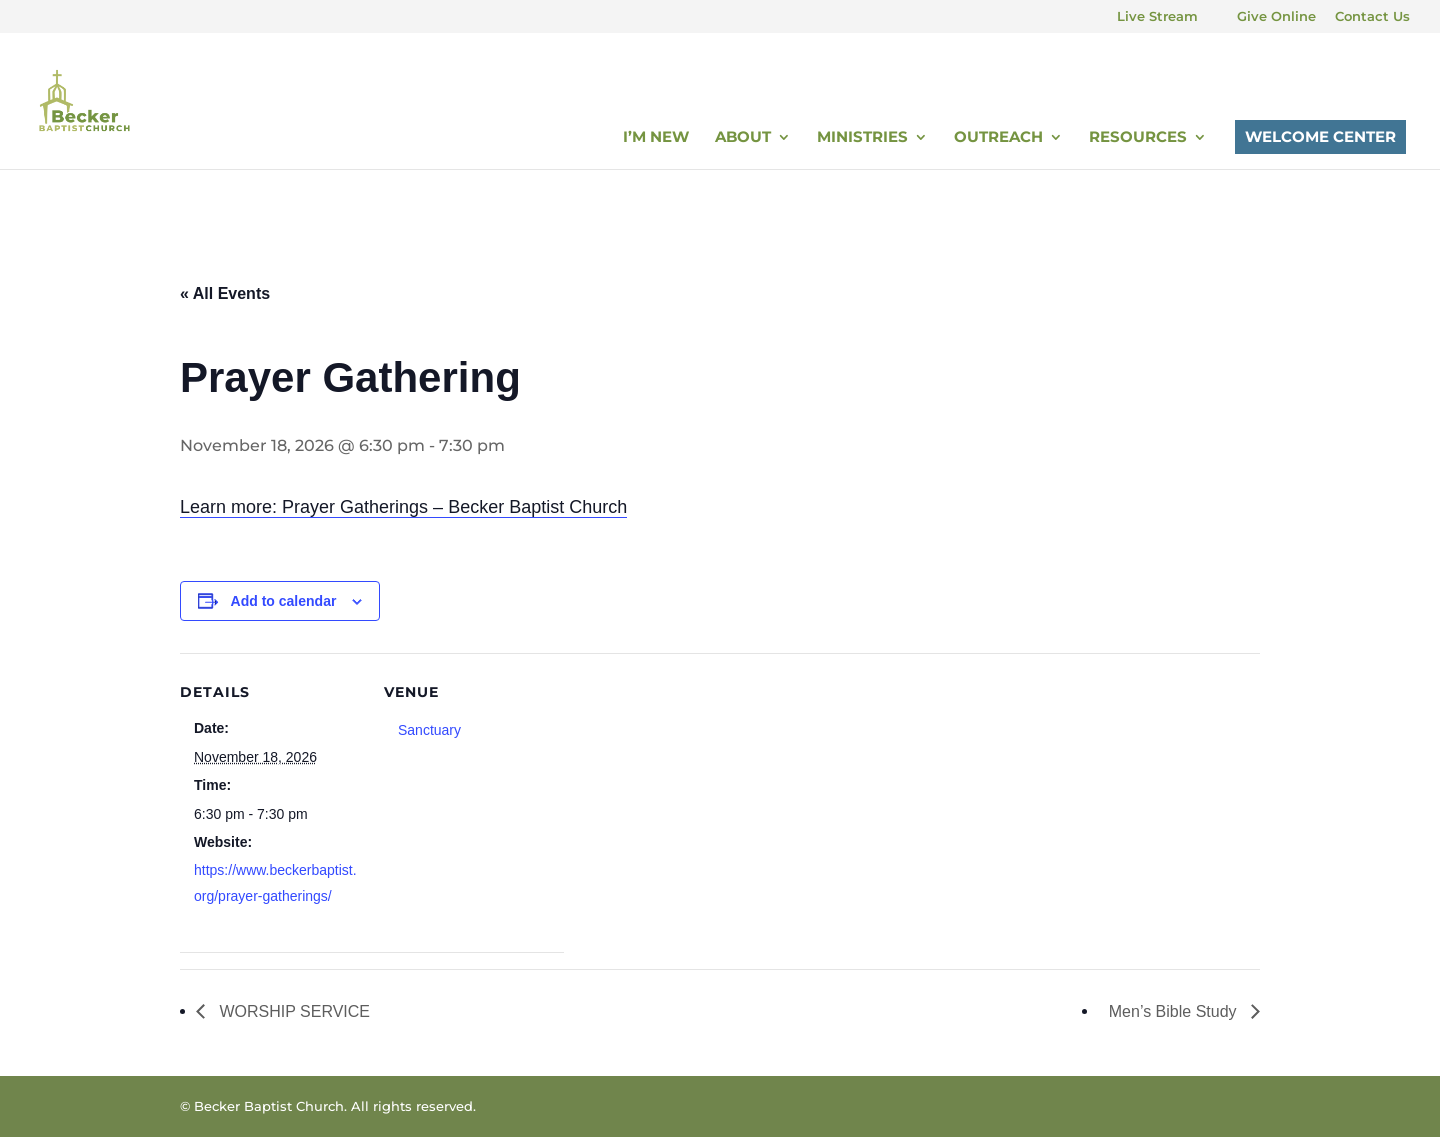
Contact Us (1372, 17)
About (743, 138)
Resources (1138, 138)
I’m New (656, 138)
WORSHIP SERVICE (292, 1011)
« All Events (225, 293)
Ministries (862, 138)
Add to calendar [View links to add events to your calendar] (284, 601)
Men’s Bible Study (1175, 1011)
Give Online (1276, 17)
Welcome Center (1320, 136)
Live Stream (1157, 17)
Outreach (998, 138)
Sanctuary (429, 730)
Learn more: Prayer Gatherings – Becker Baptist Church (403, 507)
